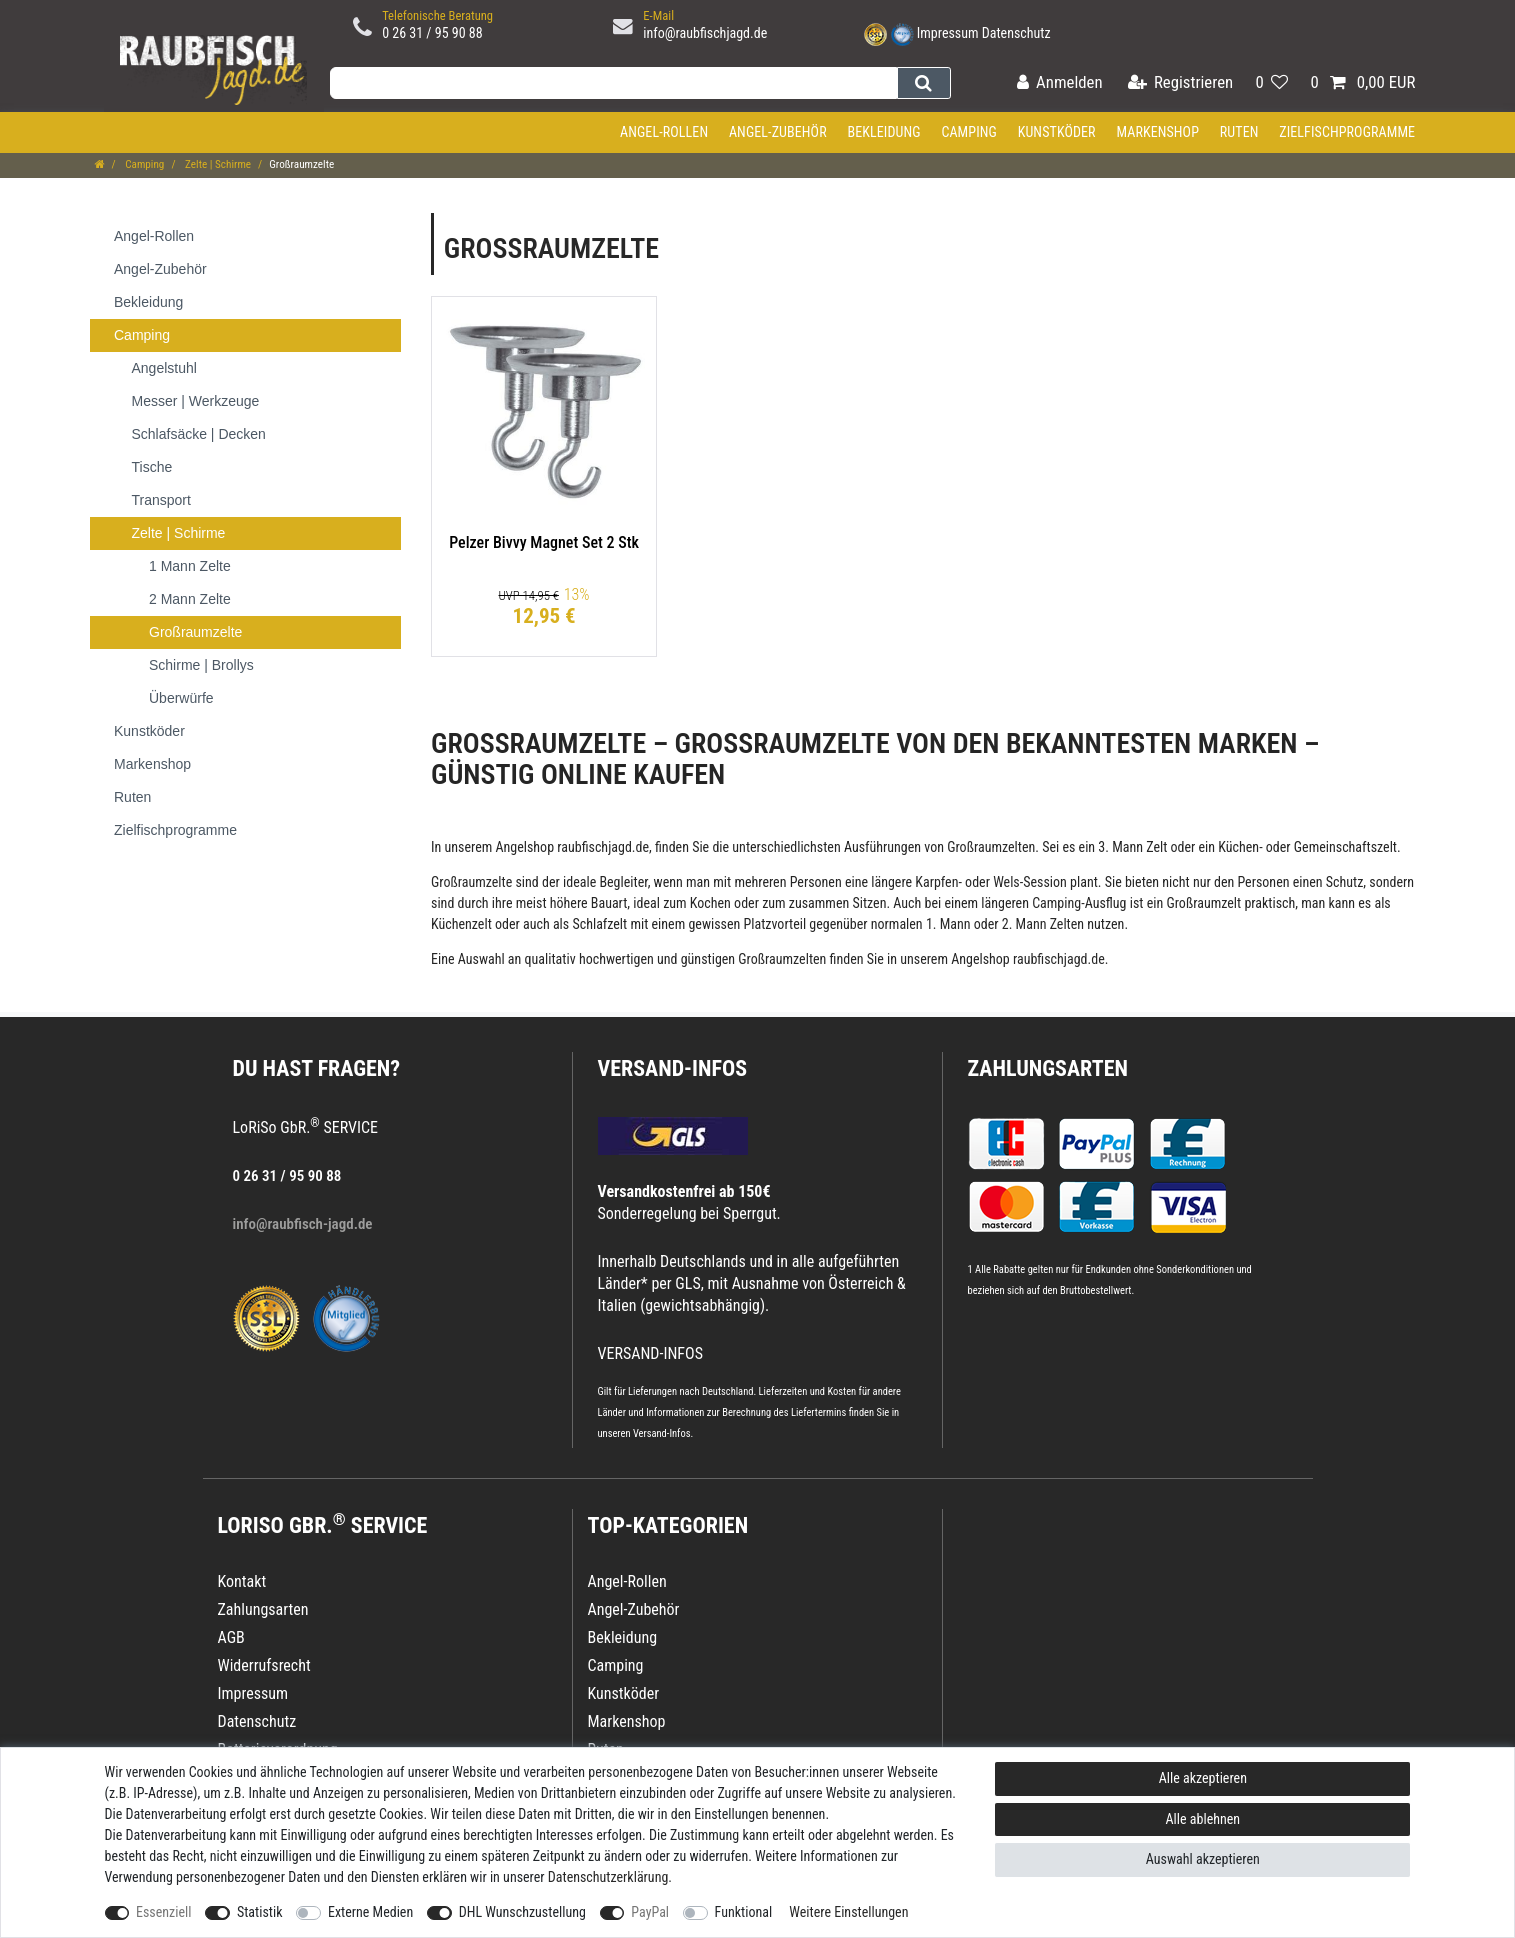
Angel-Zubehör (778, 132)
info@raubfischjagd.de (705, 33)
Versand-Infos (662, 1433)
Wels (1006, 882)
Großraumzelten (991, 847)
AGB (231, 1637)
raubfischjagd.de (603, 847)
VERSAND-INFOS (673, 1068)
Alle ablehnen (1203, 1819)
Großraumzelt (1203, 903)
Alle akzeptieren (1203, 1778)
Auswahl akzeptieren (1203, 1859)
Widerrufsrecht (264, 1665)
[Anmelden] (1060, 83)
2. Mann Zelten (1043, 924)
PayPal (650, 1912)
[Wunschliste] (1271, 83)
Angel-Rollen (664, 132)
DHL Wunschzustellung (522, 1912)
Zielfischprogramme (1347, 132)
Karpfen (936, 882)
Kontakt (242, 1581)
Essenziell (163, 1912)
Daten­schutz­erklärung (608, 1877)
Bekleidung (883, 132)
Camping (969, 132)
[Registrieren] (1180, 83)
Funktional (744, 1912)
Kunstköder (1057, 132)
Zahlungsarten (1048, 1068)
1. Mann (948, 924)
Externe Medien (370, 1912)
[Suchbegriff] (614, 83)
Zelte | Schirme (217, 164)
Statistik (260, 1912)
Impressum (948, 33)
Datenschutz (1016, 33)
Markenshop (1157, 132)
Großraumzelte (471, 882)
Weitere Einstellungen (848, 1912)
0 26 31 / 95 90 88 (432, 33)
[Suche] (923, 83)
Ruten (1239, 132)
